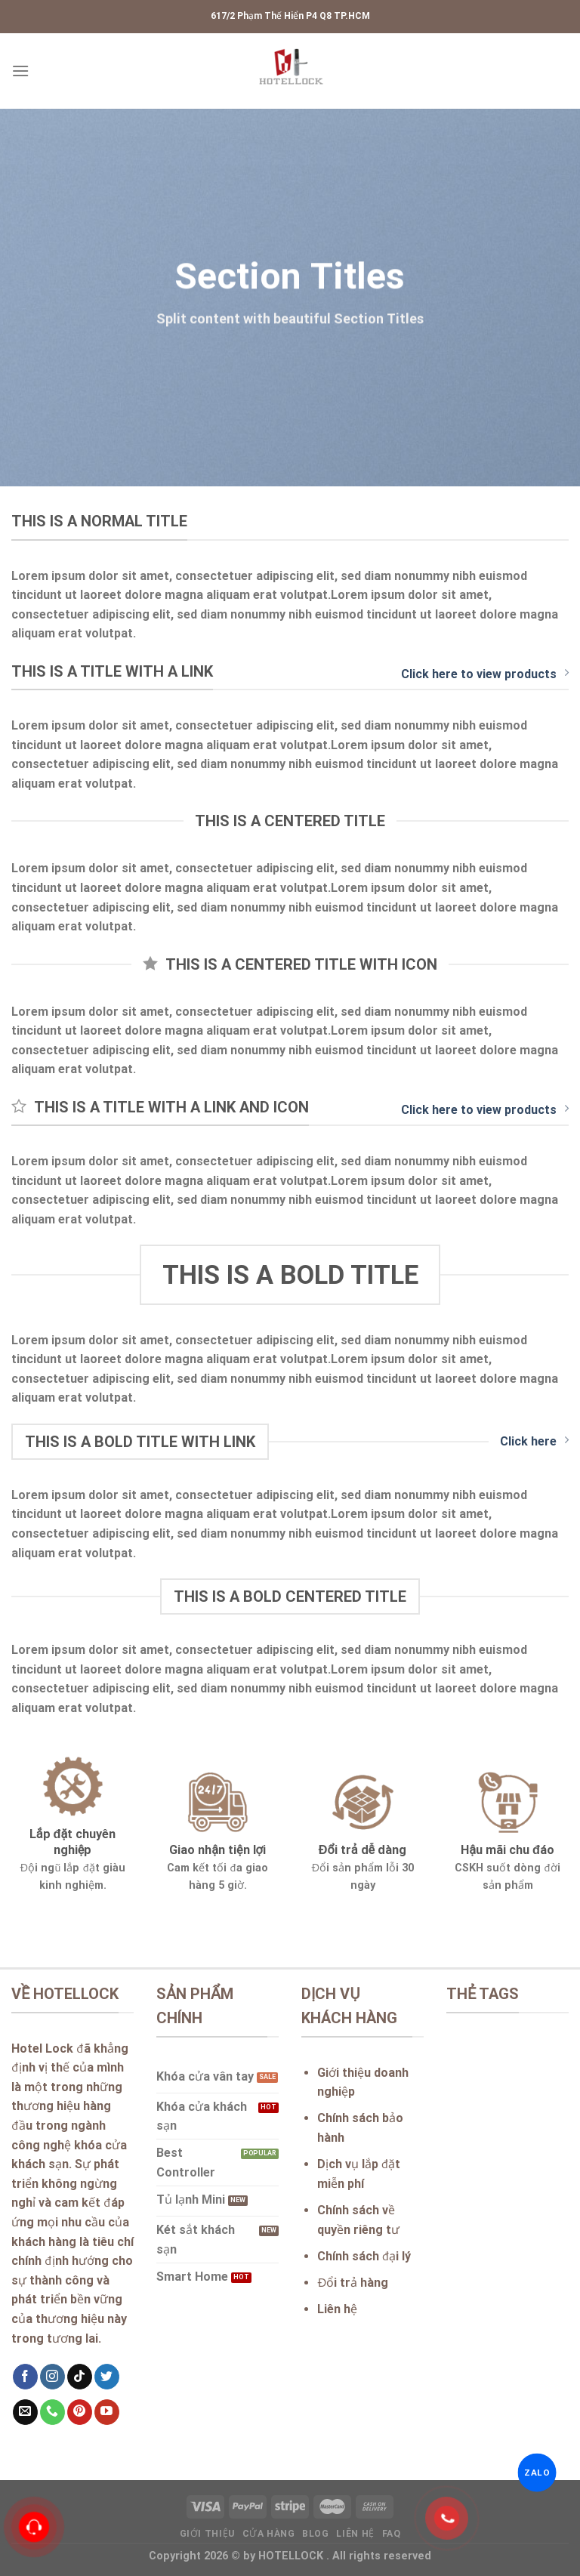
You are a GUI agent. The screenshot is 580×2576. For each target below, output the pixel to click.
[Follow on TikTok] (79, 2376)
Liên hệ (355, 2533)
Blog (315, 2533)
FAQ (391, 2533)
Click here (534, 1440)
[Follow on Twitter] (106, 2376)
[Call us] (52, 2412)
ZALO (537, 2472)
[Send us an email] (25, 2412)
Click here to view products (485, 673)
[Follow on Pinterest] (79, 2412)
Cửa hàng (268, 2533)
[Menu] (20, 70)
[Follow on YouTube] (106, 2412)
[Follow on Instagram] (52, 2376)
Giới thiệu (207, 2533)
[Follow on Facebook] (25, 2376)
